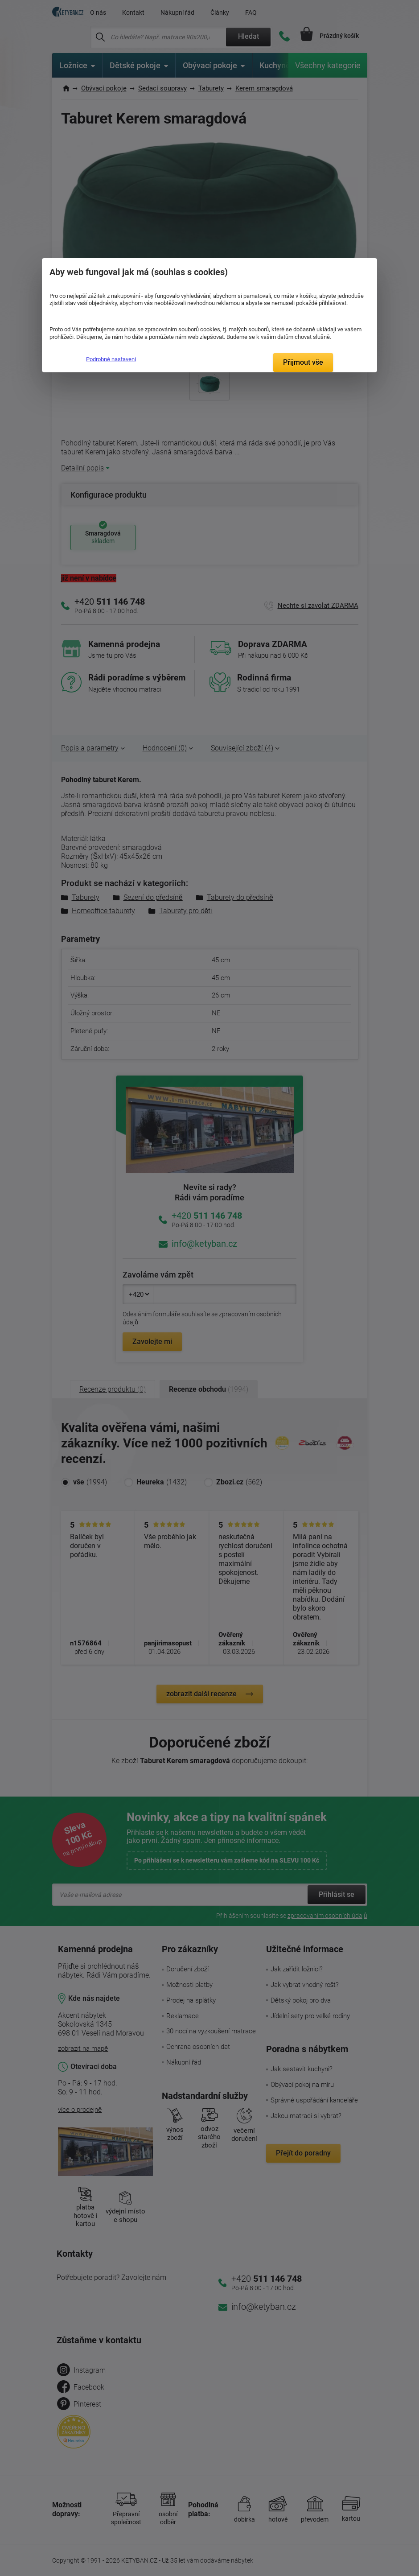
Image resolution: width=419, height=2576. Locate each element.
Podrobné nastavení (111, 359)
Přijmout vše (303, 362)
